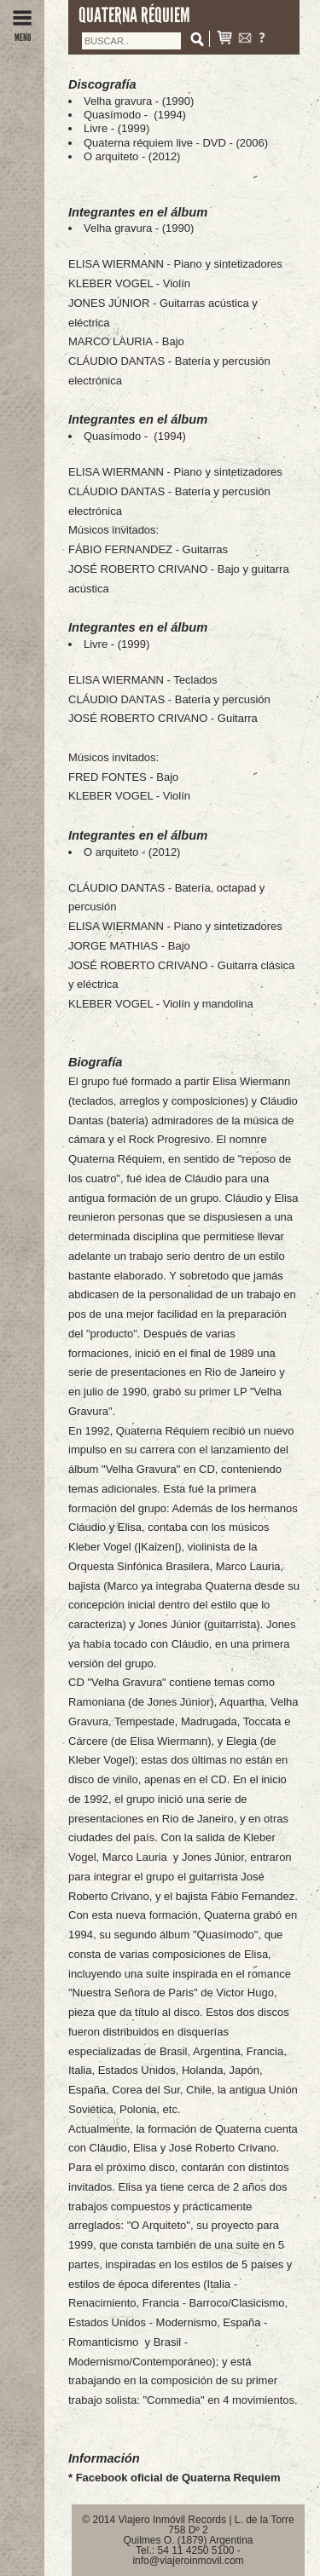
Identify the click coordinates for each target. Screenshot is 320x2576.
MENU (22, 32)
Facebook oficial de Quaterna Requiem (178, 2477)
